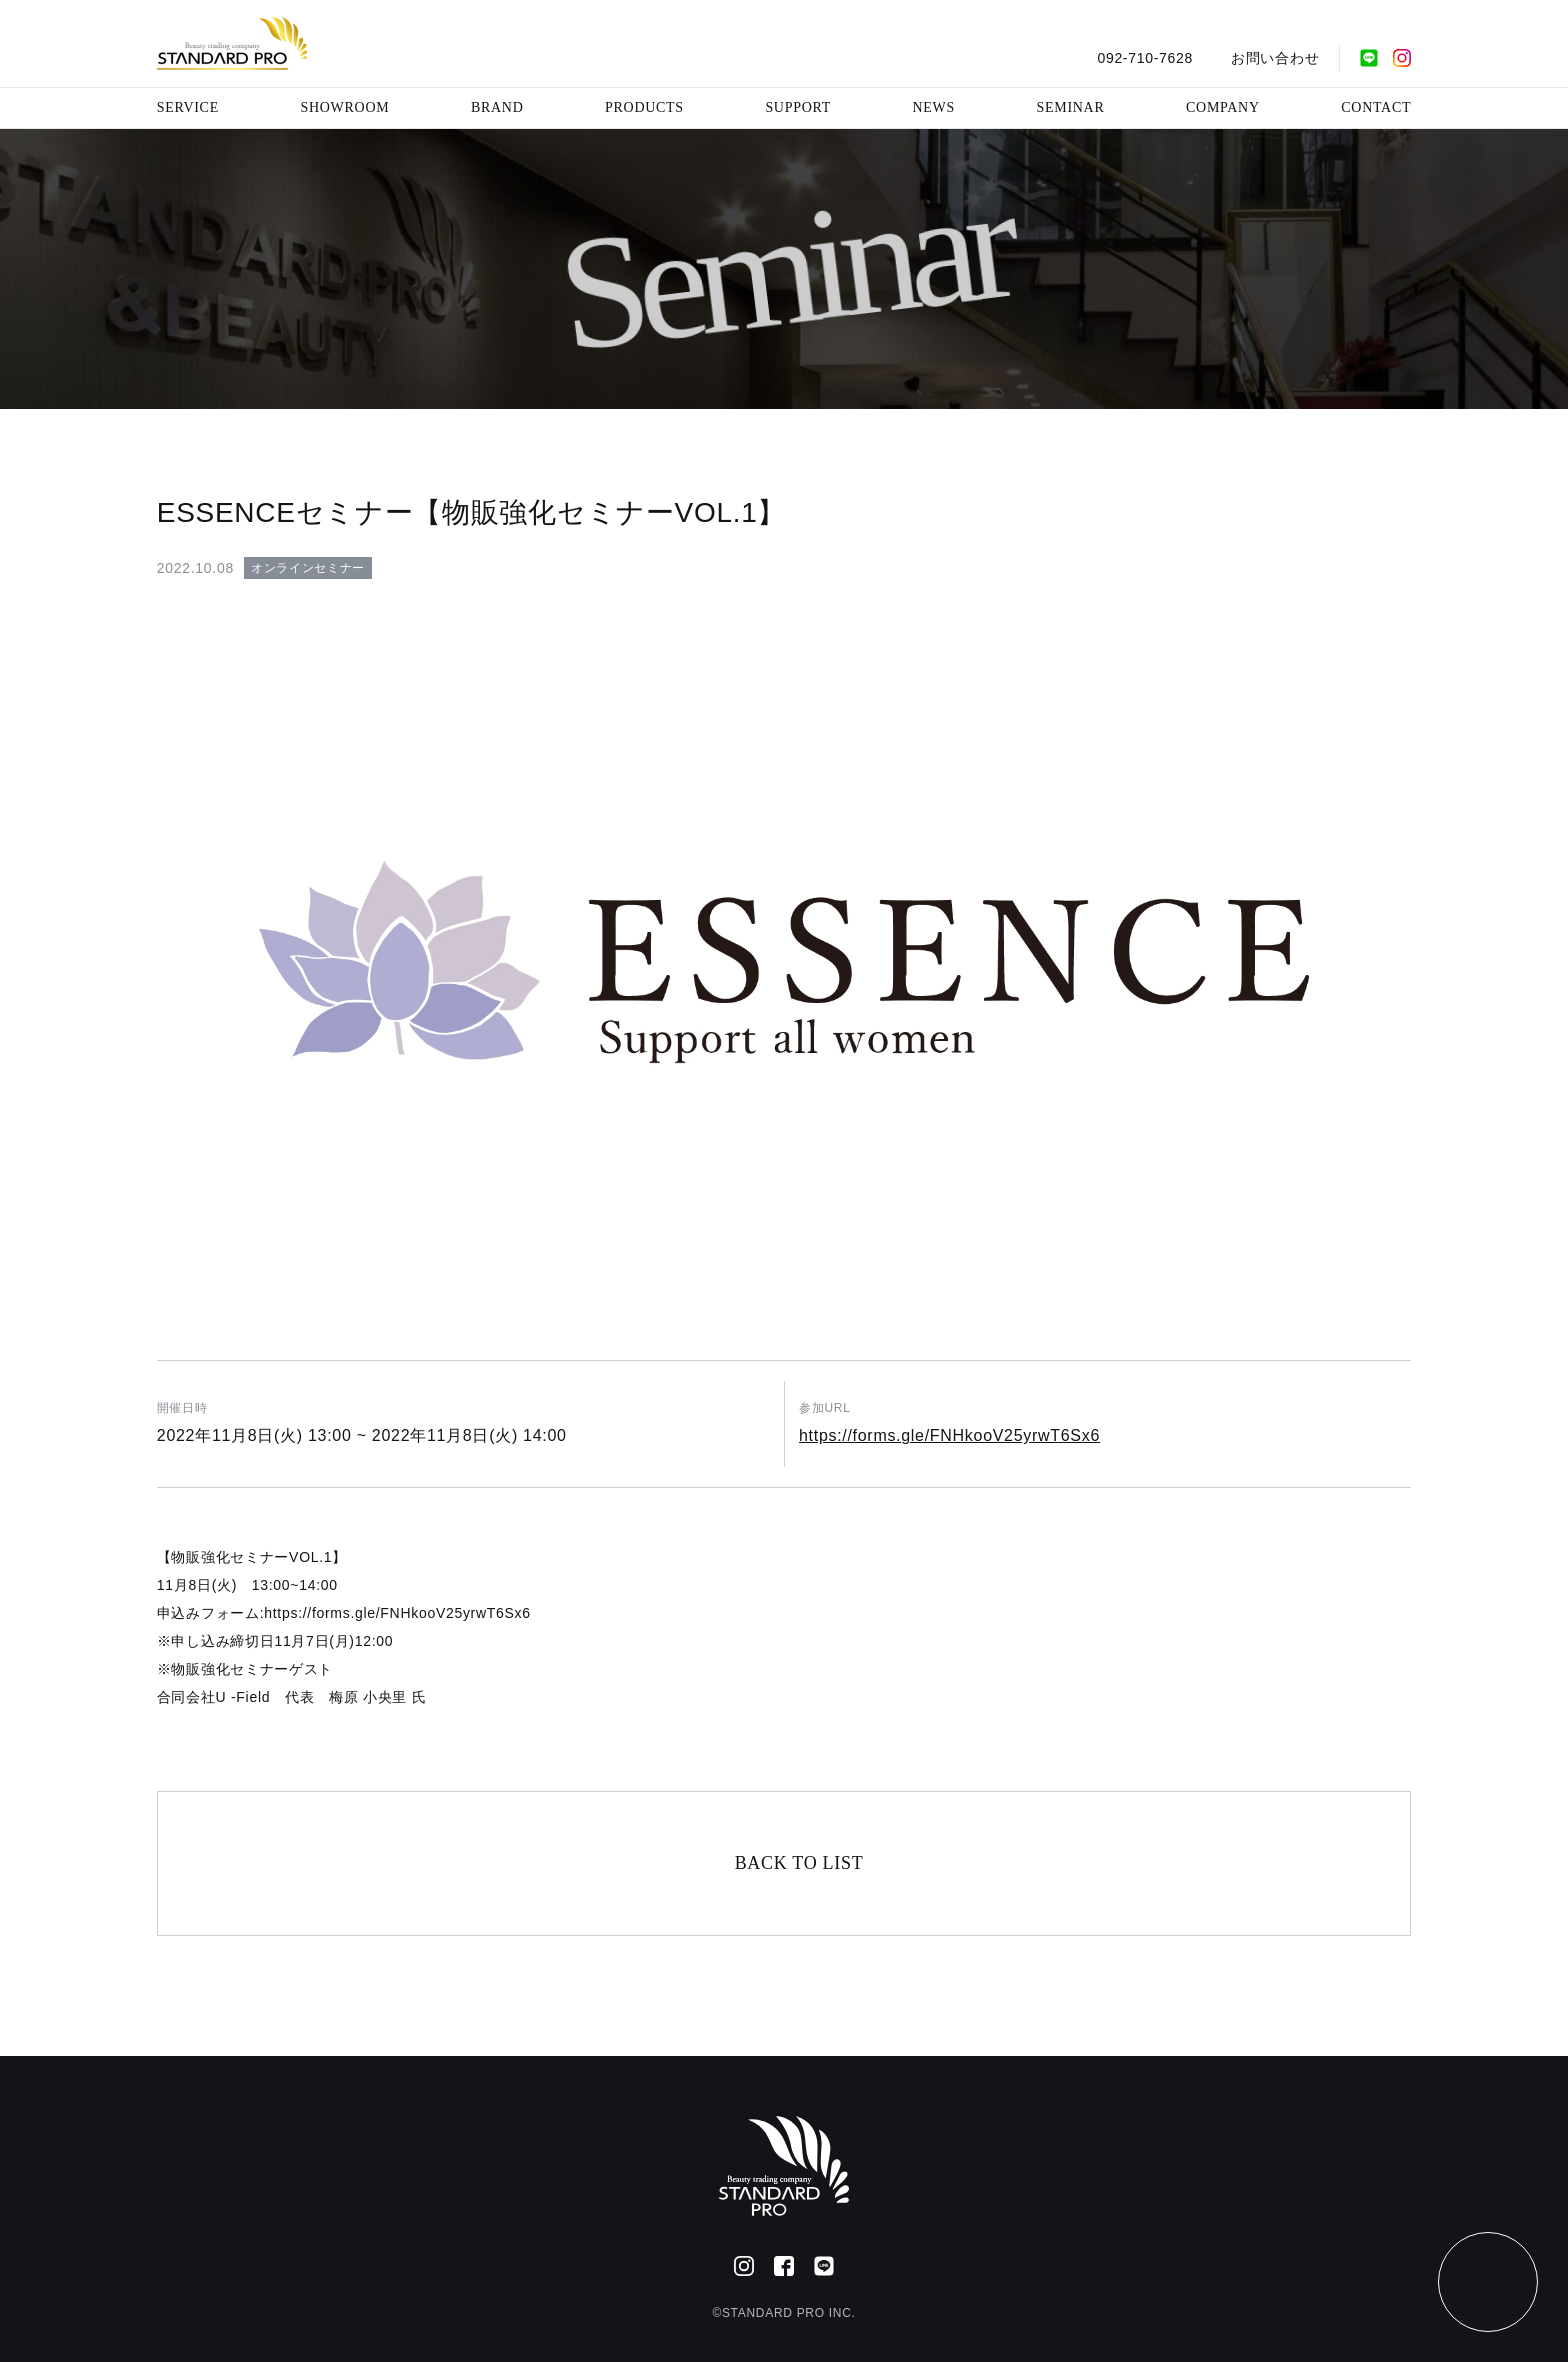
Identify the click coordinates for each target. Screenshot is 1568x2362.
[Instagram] (1402, 58)
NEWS (934, 107)
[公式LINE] (1369, 58)
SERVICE (188, 107)
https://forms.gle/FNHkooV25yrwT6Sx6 (949, 1435)
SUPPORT (798, 107)
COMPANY (1223, 107)
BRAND (497, 107)
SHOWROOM (345, 107)
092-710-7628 (1145, 58)
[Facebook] (784, 2266)
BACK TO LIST (799, 1863)
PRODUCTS (644, 107)
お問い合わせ (1275, 58)
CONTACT (1376, 107)
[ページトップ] (1488, 2282)
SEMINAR (1071, 107)
